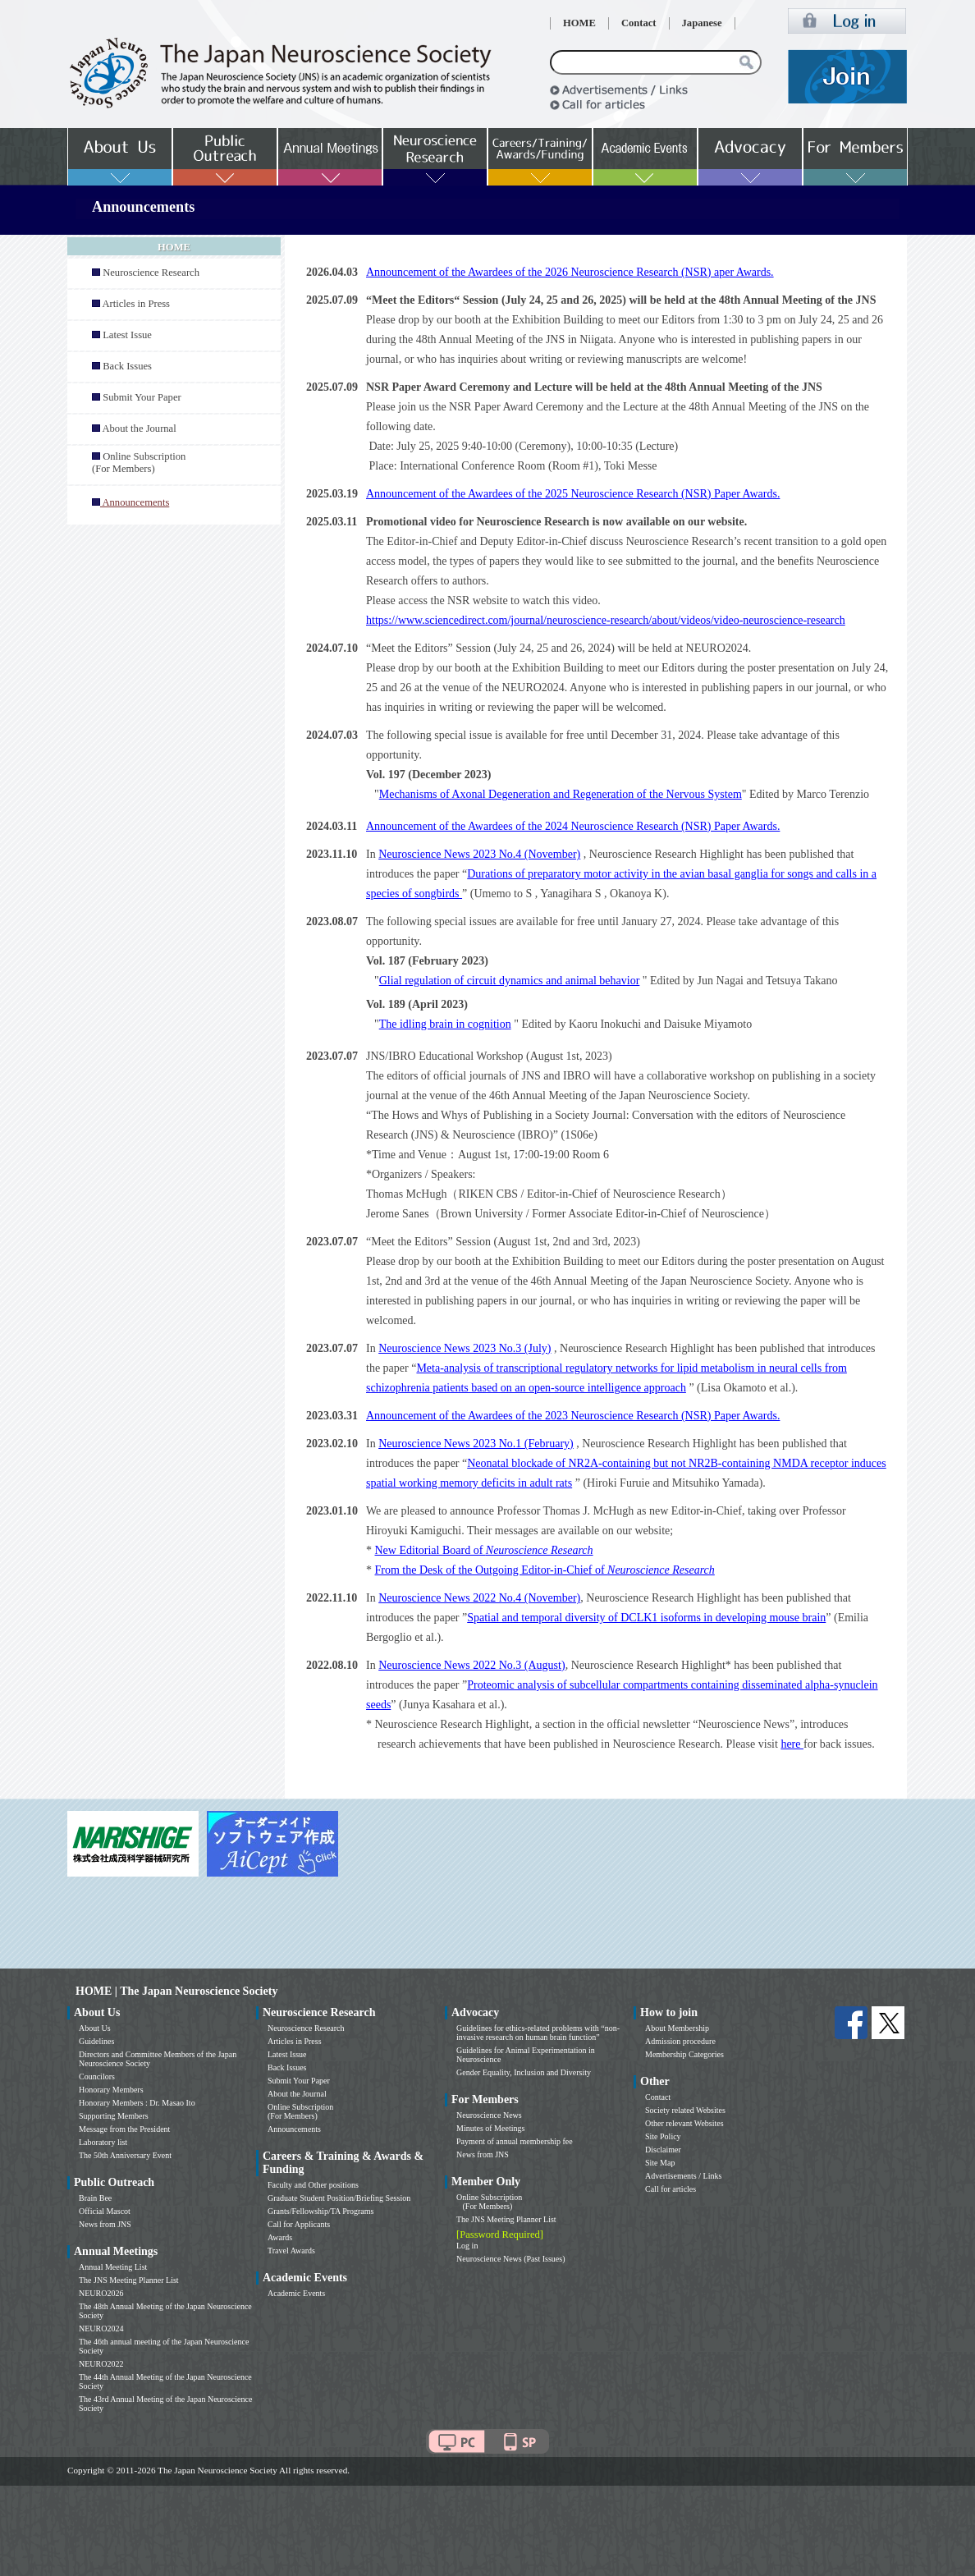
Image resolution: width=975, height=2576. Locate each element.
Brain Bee (95, 2197)
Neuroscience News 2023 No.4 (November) (479, 854)
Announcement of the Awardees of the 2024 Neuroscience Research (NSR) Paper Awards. (573, 826)
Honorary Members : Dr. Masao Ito (137, 2102)
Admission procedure (680, 2041)
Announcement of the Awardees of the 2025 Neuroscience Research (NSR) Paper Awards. (573, 494)
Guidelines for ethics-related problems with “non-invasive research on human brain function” (538, 2033)
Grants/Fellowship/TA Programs (320, 2211)
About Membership (677, 2028)
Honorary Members (111, 2089)
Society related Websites (685, 2110)
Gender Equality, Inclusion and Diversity (523, 2072)
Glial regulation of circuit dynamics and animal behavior (509, 980)
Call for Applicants (299, 2224)
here (791, 1744)
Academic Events (296, 2293)
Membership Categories (684, 2054)
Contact (639, 23)
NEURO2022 (101, 2363)
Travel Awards (291, 2250)
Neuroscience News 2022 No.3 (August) (471, 1665)
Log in (467, 2245)
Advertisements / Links (683, 2175)
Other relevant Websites (684, 2123)
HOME (579, 23)
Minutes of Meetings (490, 2128)
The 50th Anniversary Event (125, 2155)
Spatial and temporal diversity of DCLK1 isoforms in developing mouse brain (646, 1617)
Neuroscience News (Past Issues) (510, 2258)
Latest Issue (127, 335)
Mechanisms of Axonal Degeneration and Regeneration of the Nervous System (560, 794)
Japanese (702, 23)
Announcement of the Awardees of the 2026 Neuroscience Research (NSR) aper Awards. (570, 272)
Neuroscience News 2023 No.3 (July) (464, 1348)
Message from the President (124, 2129)
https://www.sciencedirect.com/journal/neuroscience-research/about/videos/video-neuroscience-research (605, 620)
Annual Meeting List (113, 2266)
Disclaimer (663, 2149)
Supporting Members (114, 2115)
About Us (95, 2028)
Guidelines (96, 2041)
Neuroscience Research (151, 272)
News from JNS (105, 2224)
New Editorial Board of (484, 1550)
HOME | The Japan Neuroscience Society (176, 1991)
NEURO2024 (101, 2328)
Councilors (97, 2076)
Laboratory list (103, 2142)
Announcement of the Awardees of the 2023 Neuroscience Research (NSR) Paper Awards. (573, 1415)
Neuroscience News (489, 2115)
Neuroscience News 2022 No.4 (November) (479, 1598)
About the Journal (139, 428)
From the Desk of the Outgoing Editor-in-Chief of (545, 1570)
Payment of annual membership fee (514, 2141)
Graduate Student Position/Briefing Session (339, 2197)
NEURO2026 (101, 2293)
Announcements (294, 2129)
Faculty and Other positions (313, 2184)
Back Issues (127, 366)
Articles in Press (136, 303)
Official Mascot (104, 2211)
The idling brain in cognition (445, 1024)
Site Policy (663, 2136)
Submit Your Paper (142, 397)
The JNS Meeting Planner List (129, 2280)
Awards (280, 2237)
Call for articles (670, 2188)
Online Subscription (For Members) (138, 462)
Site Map (660, 2162)
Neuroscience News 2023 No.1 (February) (476, 1443)
